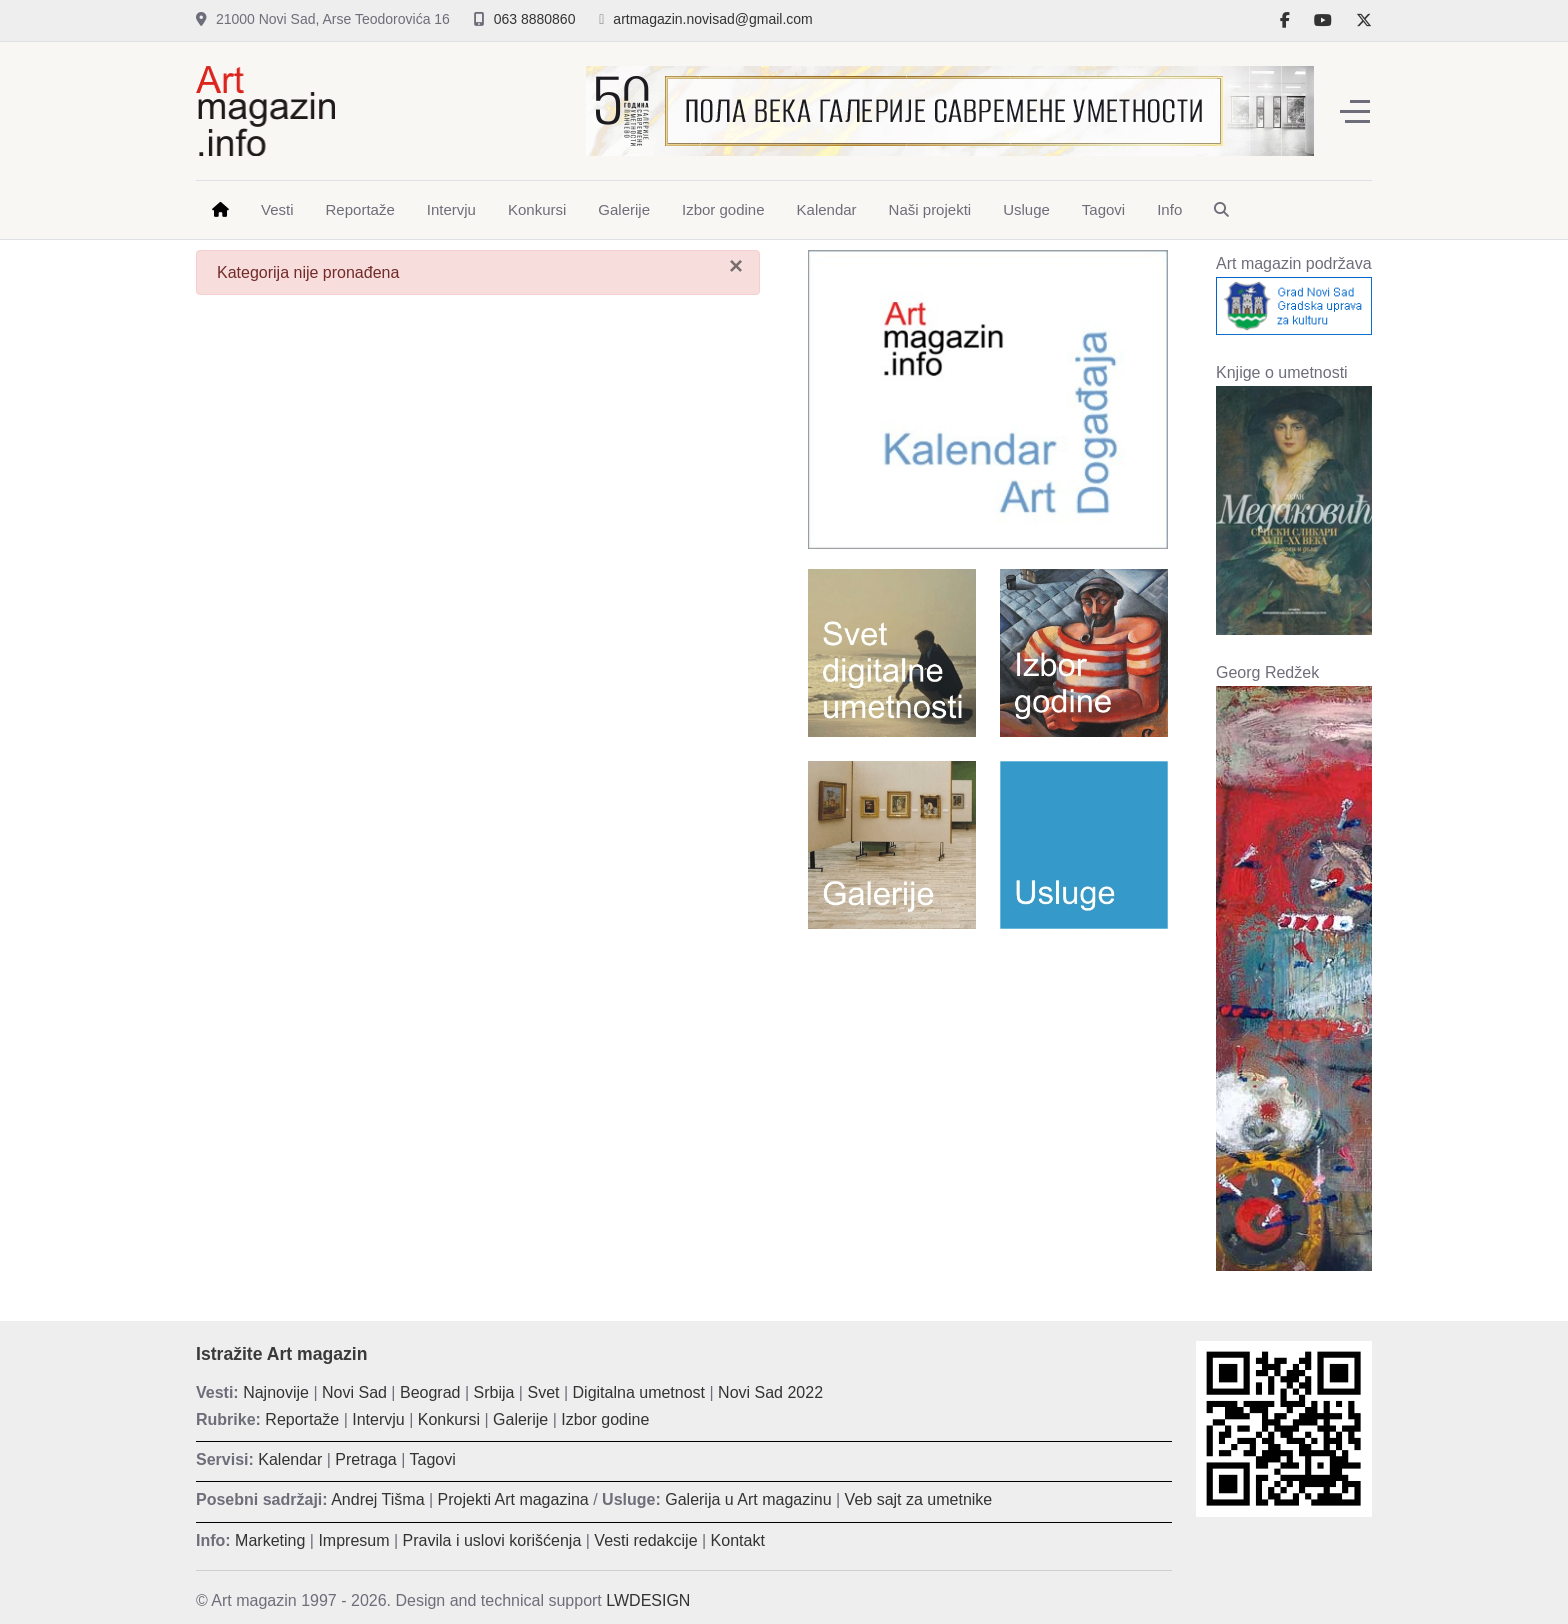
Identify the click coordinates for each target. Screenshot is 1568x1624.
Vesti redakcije (645, 1540)
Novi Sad (354, 1392)
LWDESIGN (648, 1600)
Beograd (430, 1392)
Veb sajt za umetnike (919, 1499)
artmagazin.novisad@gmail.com (712, 19)
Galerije (520, 1419)
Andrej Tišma (377, 1499)
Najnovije (276, 1392)
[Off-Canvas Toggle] (1355, 111)
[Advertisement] (988, 1089)
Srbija (494, 1392)
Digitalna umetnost (639, 1392)
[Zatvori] (736, 266)
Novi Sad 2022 (770, 1392)
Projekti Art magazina (513, 1499)
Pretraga (365, 1459)
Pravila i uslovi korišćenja (492, 1540)
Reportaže (302, 1419)
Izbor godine (605, 1419)
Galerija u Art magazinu (748, 1499)
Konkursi (449, 1419)
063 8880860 (535, 19)
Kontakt (738, 1540)
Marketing (270, 1540)
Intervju (378, 1419)
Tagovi (433, 1459)
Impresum (353, 1540)
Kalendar (290, 1459)
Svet (543, 1392)
